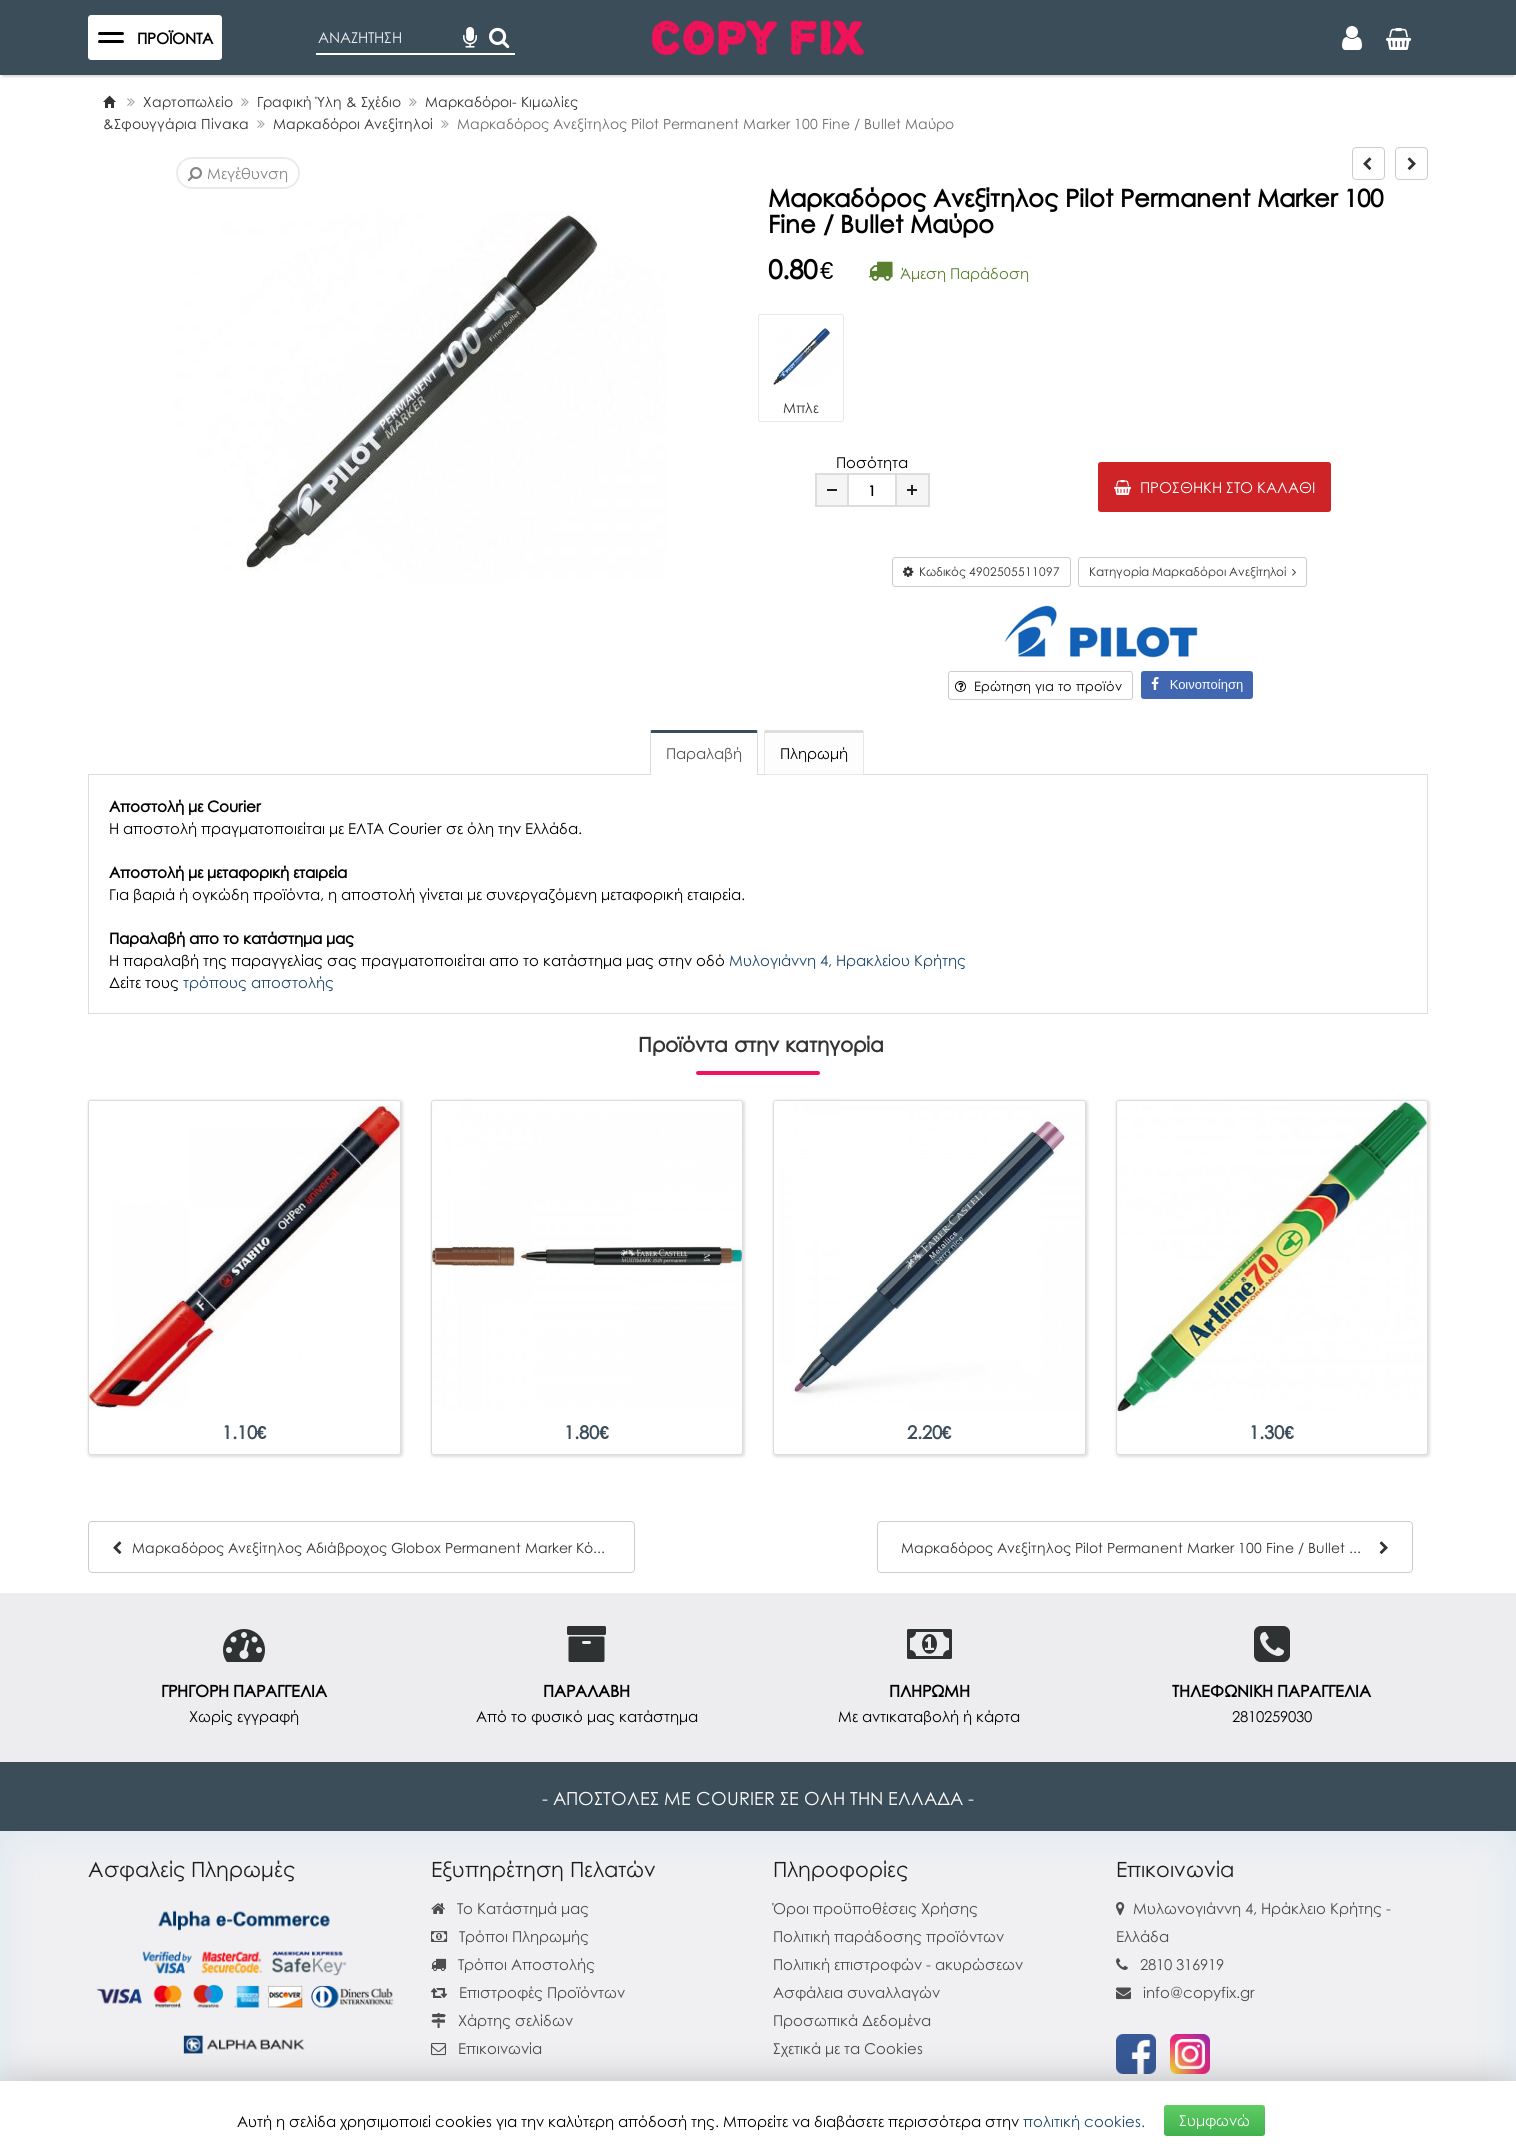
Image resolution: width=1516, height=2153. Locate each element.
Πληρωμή (814, 753)
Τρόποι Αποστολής (513, 1964)
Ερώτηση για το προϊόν (1038, 686)
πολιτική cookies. (1084, 2120)
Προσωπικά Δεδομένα (852, 2020)
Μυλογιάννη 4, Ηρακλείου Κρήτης (847, 960)
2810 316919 (1182, 1964)
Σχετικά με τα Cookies (848, 2048)
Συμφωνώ (1214, 2120)
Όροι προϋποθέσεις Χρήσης (875, 1908)
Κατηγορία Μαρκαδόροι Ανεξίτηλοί (1192, 571)
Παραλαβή (704, 753)
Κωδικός (981, 571)
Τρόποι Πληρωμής (510, 1936)
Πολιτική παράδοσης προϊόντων (888, 1936)
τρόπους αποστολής (258, 982)
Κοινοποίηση (1197, 684)
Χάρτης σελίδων (502, 2020)
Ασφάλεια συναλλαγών (856, 1992)
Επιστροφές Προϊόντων (528, 1992)
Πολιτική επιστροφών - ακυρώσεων (898, 1964)
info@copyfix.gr (1185, 1992)
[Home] (109, 101)
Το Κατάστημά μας (510, 1908)
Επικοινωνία (500, 2048)
